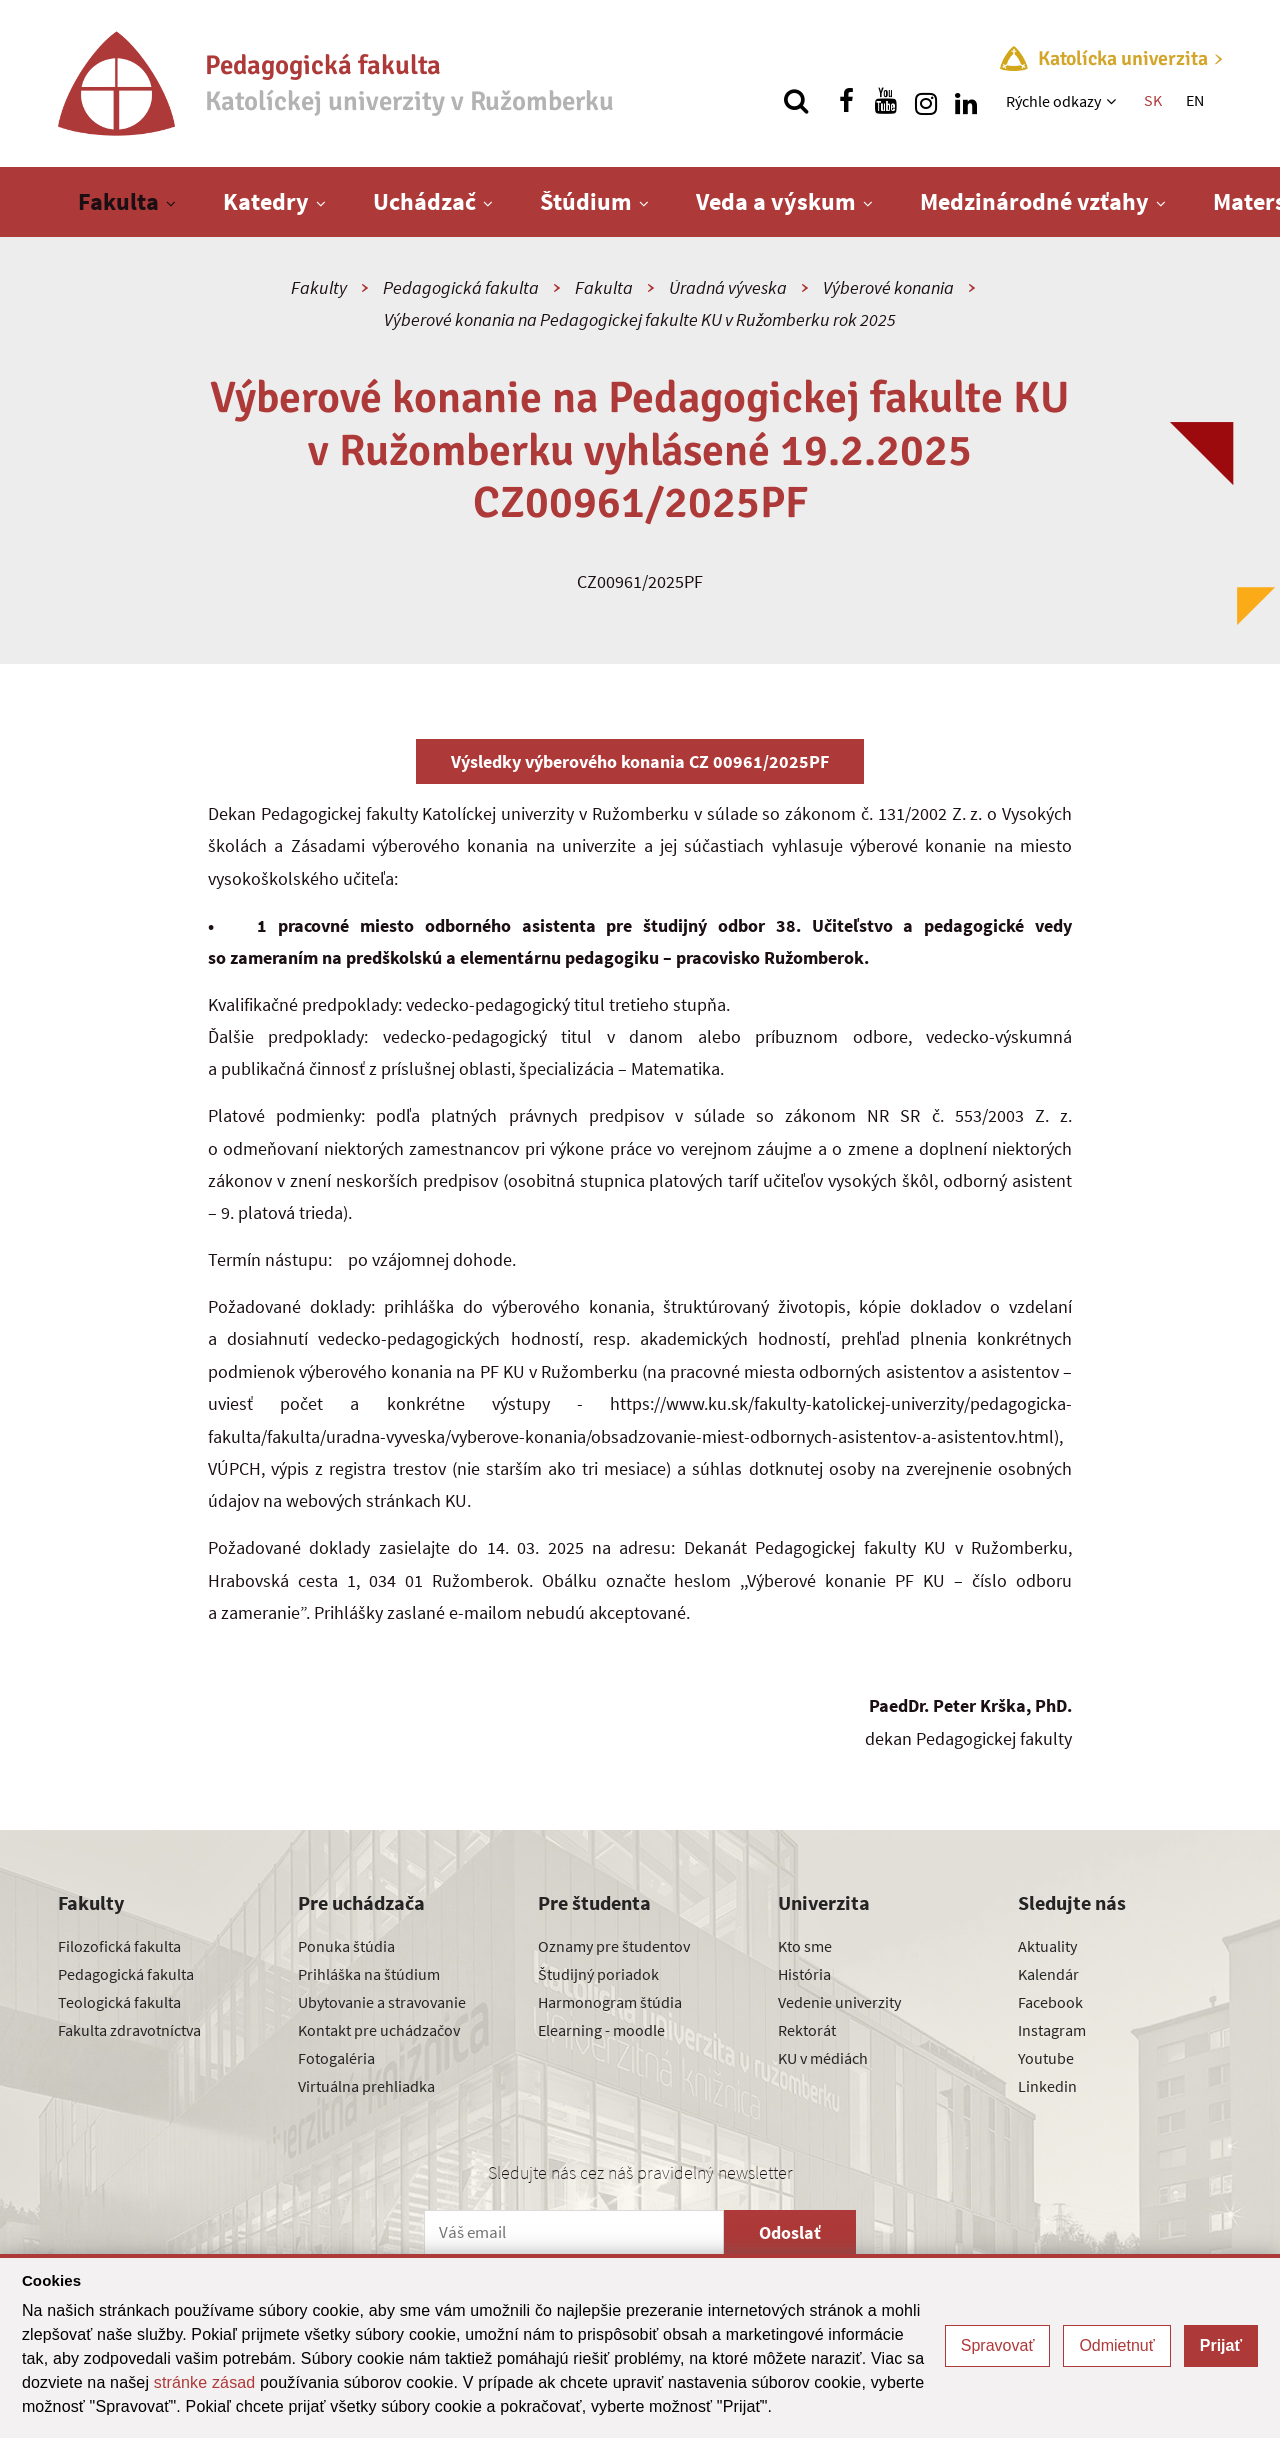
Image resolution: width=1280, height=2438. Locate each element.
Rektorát (807, 2030)
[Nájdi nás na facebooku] (846, 101)
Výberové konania (888, 287)
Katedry (266, 201)
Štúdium (586, 201)
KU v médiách (823, 2058)
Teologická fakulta (119, 2002)
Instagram (1052, 2030)
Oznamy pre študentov (614, 1946)
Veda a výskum (776, 201)
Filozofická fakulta (119, 1946)
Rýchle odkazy (1053, 101)
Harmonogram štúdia (610, 2002)
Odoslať (790, 2232)
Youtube (1046, 2058)
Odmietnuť (1116, 2345)
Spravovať (998, 2345)
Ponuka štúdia (346, 1946)
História (804, 1974)
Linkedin (1047, 2086)
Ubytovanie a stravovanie (382, 2002)
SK (1153, 100)
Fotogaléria (336, 2058)
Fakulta (118, 201)
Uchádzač (424, 201)
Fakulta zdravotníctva (129, 2030)
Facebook (1050, 2002)
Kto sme (805, 1946)
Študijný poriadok (598, 1974)
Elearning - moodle (601, 2030)
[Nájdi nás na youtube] (886, 101)
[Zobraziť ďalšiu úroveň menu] (1113, 101)
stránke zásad (205, 2382)
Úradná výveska (728, 287)
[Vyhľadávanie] (796, 101)
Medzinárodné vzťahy (1034, 201)
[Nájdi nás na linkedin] (966, 101)
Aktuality (1047, 1946)
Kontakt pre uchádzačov (379, 2030)
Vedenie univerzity (839, 2002)
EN (1195, 100)
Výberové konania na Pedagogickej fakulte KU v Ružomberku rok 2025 (640, 319)
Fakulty (319, 287)
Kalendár (1048, 1974)
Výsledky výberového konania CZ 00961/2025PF (640, 761)
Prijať (1221, 2345)
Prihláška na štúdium (369, 1974)
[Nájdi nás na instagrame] (926, 101)
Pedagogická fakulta (461, 287)
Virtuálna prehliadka (366, 2086)
